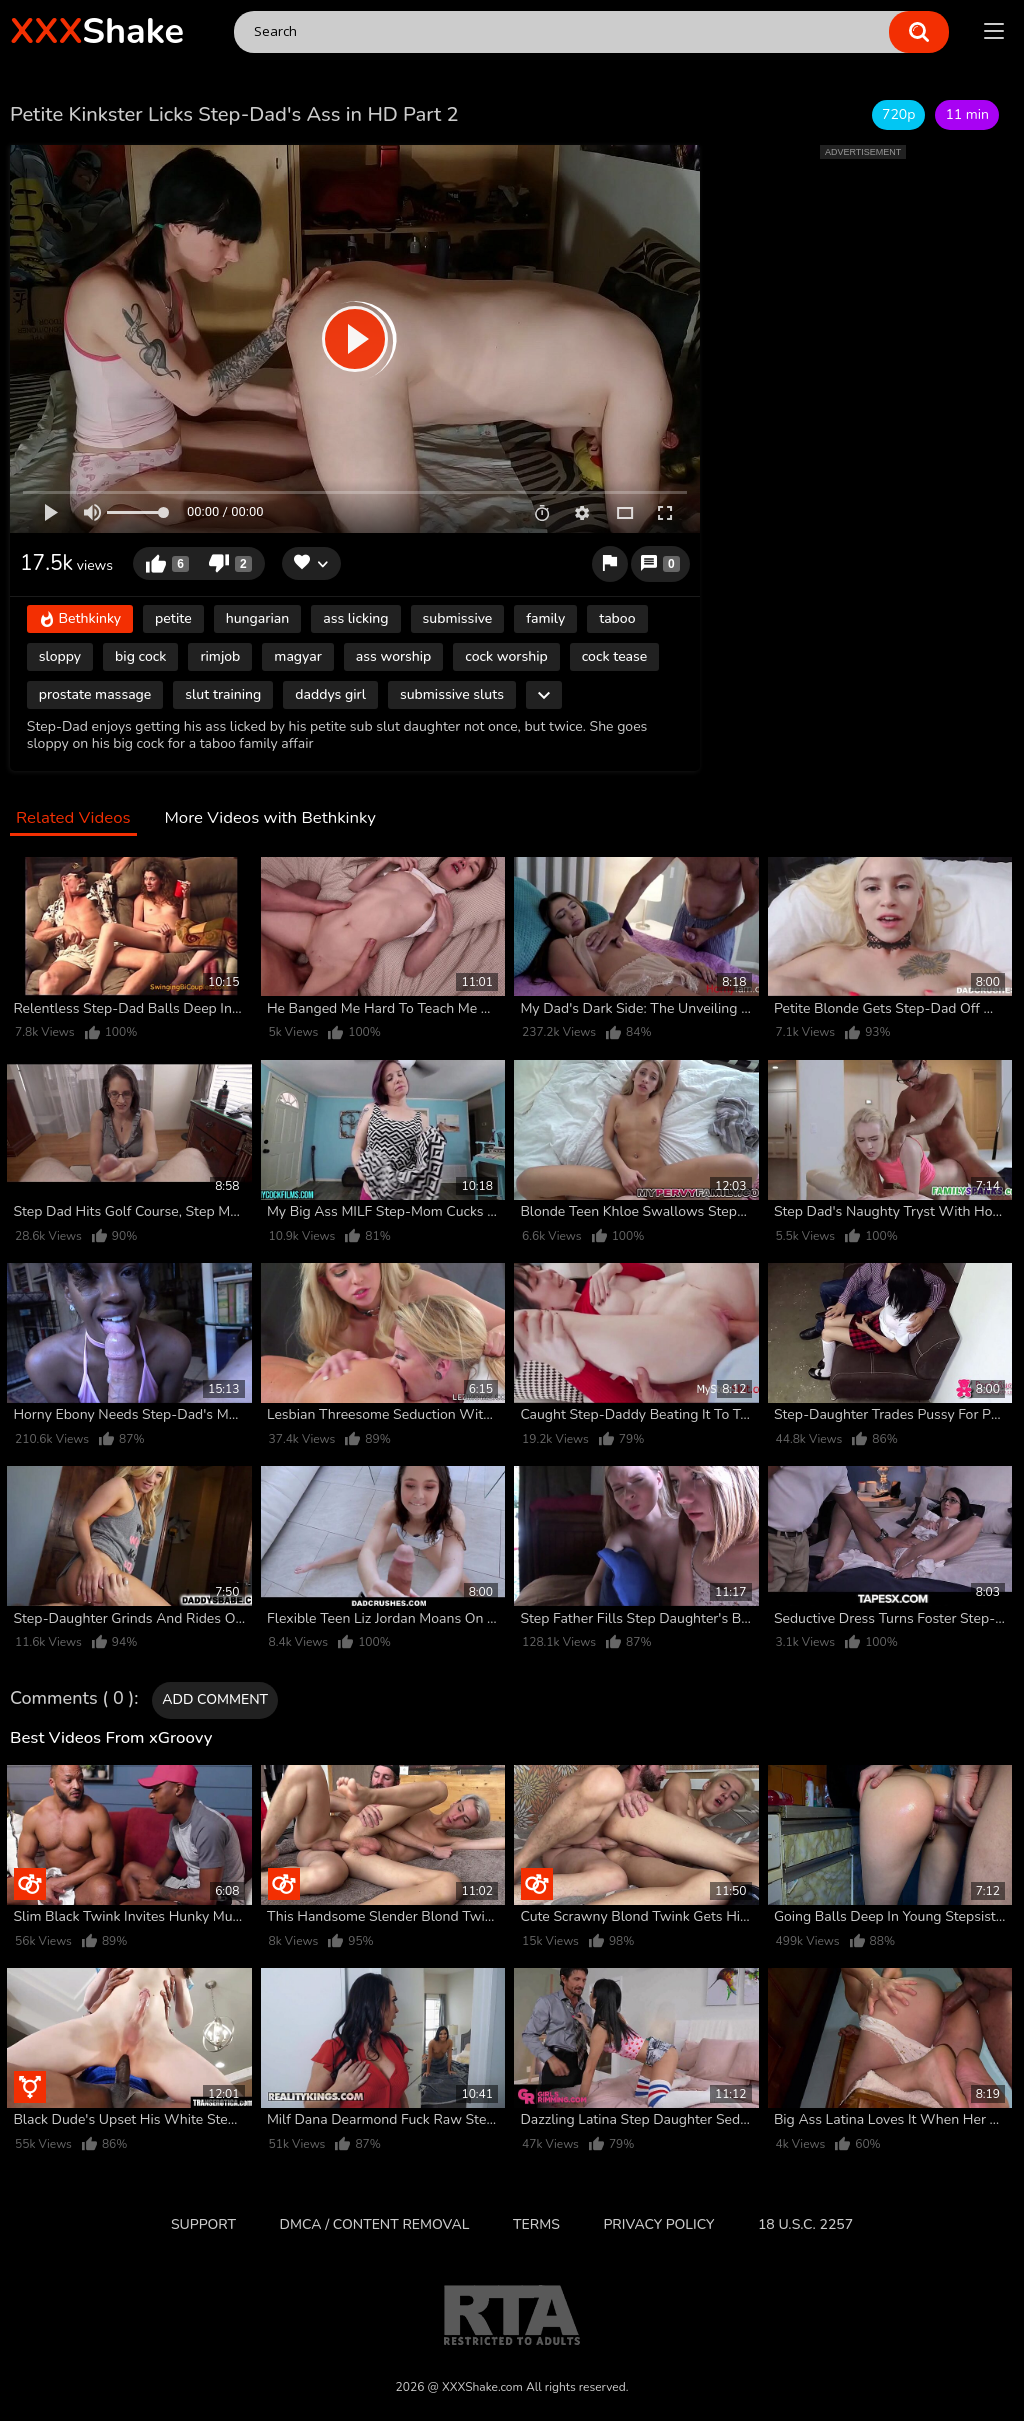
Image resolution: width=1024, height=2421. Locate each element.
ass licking (355, 618)
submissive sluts (452, 694)
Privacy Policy (658, 2224)
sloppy (60, 656)
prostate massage (95, 694)
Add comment (215, 1699)
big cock (140, 656)
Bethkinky (80, 619)
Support (203, 2224)
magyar (297, 656)
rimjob (220, 656)
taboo (617, 618)
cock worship (506, 656)
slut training (223, 694)
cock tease (615, 656)
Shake (97, 31)
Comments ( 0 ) (72, 1699)
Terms (536, 2224)
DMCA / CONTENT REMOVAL (375, 2224)
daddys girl (330, 694)
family (545, 618)
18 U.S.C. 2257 (805, 2224)
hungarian (258, 618)
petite (173, 618)
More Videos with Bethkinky (269, 818)
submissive (458, 618)
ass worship (394, 656)
